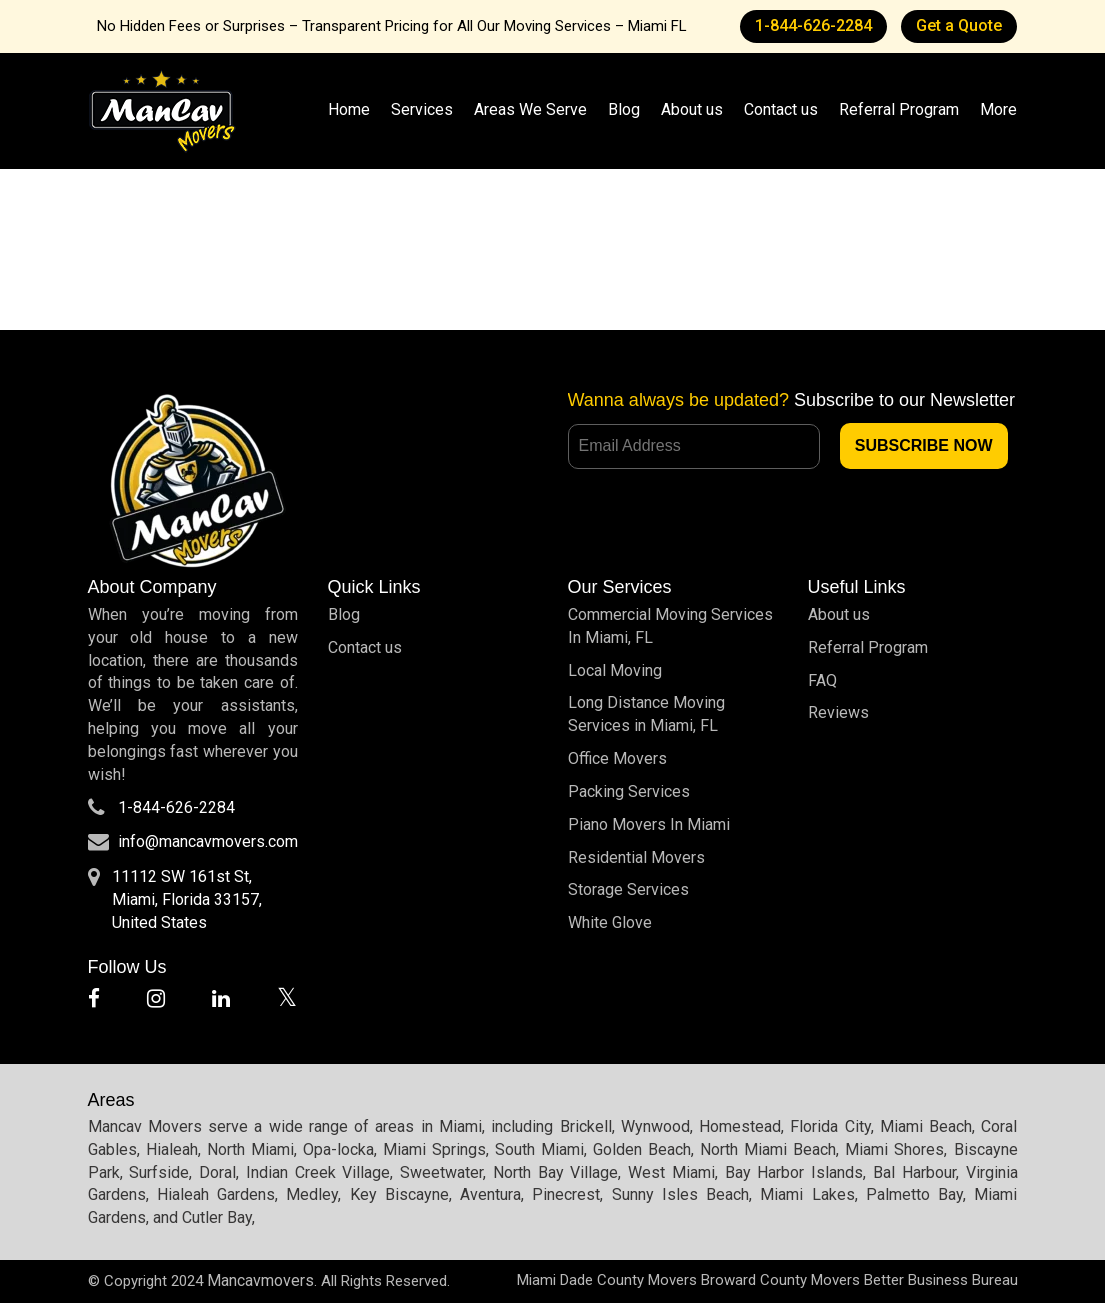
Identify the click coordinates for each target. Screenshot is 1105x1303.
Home (349, 109)
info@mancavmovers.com (208, 841)
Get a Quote (959, 25)
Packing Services (629, 791)
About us (692, 109)
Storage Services (628, 889)
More (998, 109)
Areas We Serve (530, 109)
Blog (624, 109)
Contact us (781, 109)
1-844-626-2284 (813, 25)
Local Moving (615, 670)
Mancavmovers (260, 1280)
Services (422, 109)
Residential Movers (636, 857)
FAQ (822, 680)
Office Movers (617, 758)
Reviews (838, 712)
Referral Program (899, 109)
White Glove (610, 922)
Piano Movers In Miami (649, 824)
